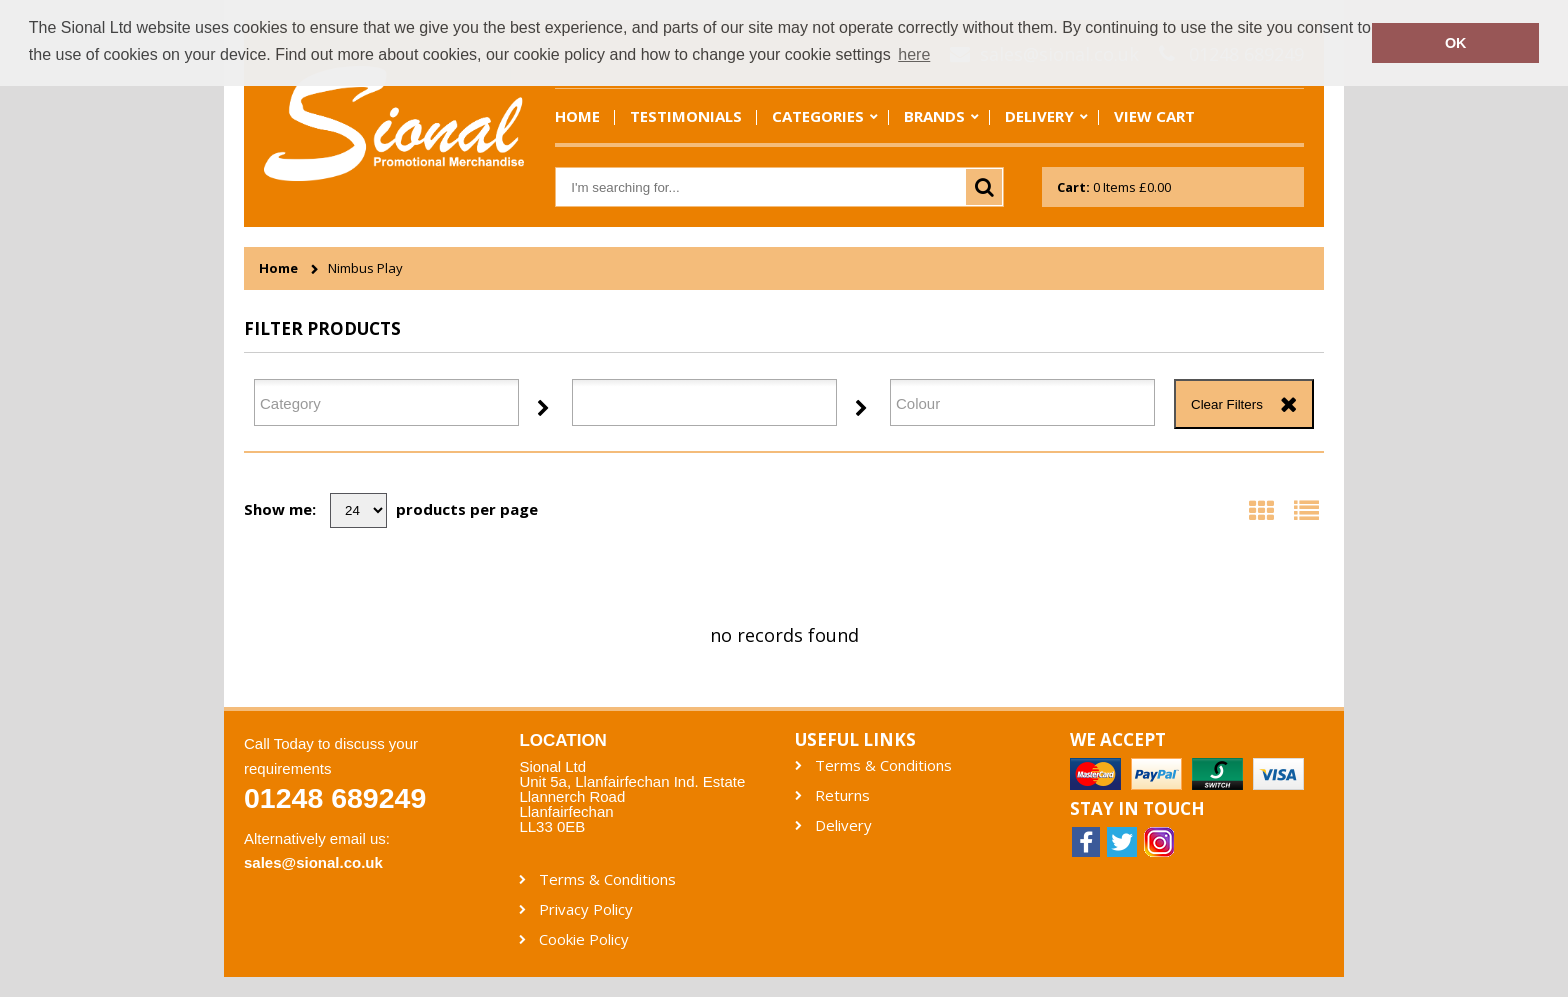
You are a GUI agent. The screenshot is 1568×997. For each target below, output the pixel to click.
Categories (818, 116)
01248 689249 (335, 798)
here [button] (914, 54)
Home (577, 116)
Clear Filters (1227, 404)
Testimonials (686, 116)
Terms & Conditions (883, 765)
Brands (934, 116)
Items (1114, 187)
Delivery (1039, 116)
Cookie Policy (584, 939)
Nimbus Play (365, 268)
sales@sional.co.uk (313, 862)
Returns (842, 795)
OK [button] (1456, 43)
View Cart (1154, 116)
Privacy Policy (586, 909)
